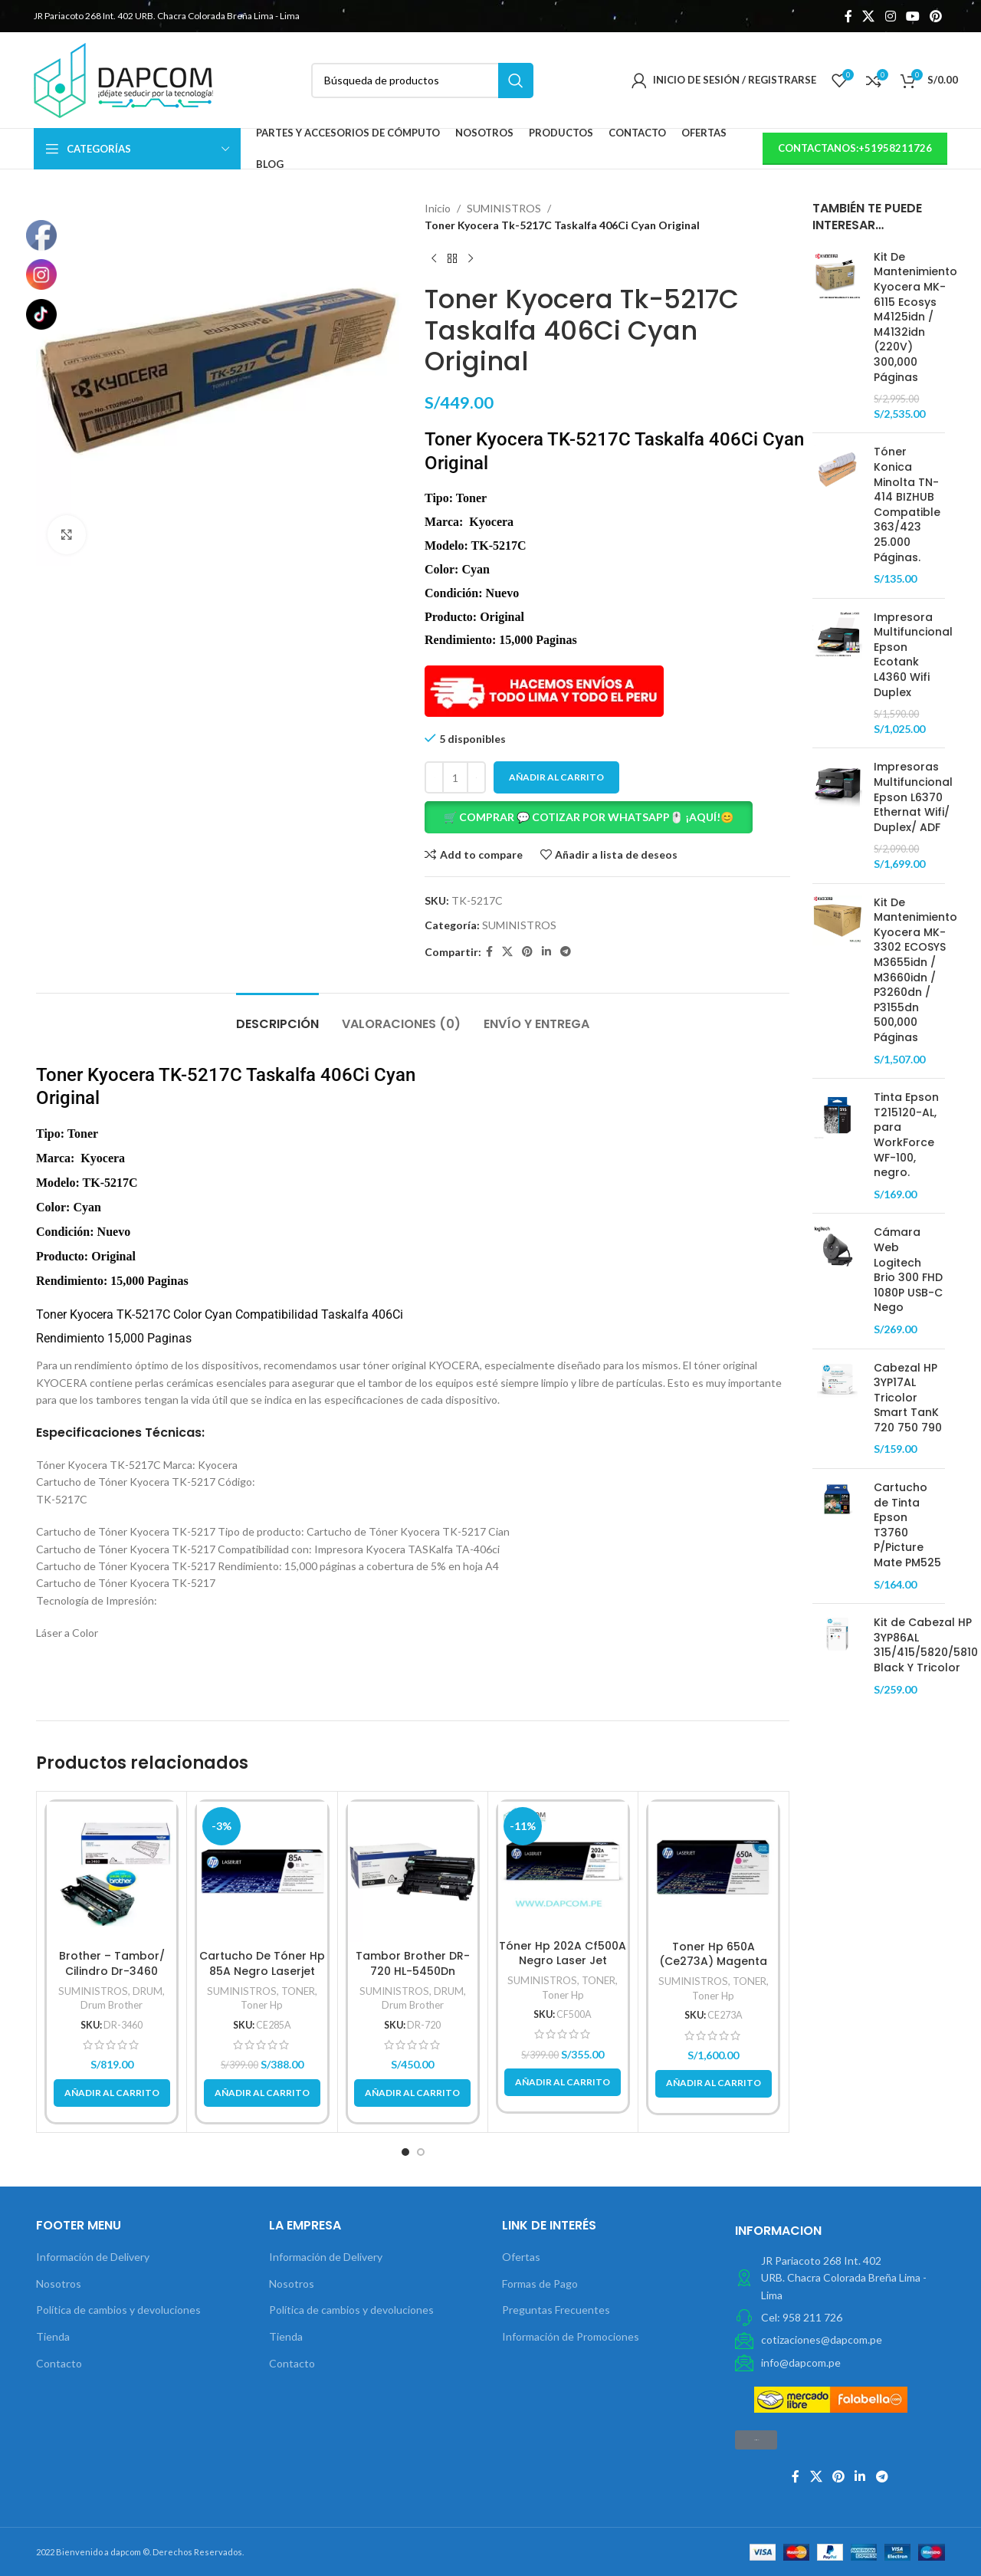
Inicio (438, 208)
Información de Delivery (92, 2256)
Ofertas (521, 2256)
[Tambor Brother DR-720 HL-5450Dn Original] (412, 1872)
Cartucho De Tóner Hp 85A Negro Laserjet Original (262, 1970)
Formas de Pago (540, 2283)
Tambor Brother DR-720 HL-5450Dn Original (413, 1970)
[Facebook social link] (848, 16)
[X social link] (869, 16)
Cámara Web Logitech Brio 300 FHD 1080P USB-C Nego (908, 1270)
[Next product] (470, 259)
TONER (298, 1991)
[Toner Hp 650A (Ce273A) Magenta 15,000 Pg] (713, 1867)
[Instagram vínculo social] (890, 16)
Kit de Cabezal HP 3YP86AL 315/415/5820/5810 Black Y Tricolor (926, 1645)
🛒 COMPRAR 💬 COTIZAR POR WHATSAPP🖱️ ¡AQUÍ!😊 (588, 816)
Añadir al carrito (556, 777)
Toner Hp (262, 2005)
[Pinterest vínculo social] (936, 16)
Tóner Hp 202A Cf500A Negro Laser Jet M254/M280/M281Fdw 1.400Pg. (562, 1968)
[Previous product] (434, 259)
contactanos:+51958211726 (855, 148)
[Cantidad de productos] (455, 777)
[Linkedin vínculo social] (546, 951)
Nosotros (58, 2283)
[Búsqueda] (422, 80)
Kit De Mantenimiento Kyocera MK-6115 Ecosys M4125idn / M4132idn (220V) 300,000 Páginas (915, 317)
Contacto (59, 2363)
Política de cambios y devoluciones (118, 2309)
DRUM (147, 1991)
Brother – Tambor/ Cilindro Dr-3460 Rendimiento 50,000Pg (111, 1970)
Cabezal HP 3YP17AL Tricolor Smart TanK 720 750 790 (908, 1398)
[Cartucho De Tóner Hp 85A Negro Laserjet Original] (261, 1872)
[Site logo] (123, 78)
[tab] (277, 1016)
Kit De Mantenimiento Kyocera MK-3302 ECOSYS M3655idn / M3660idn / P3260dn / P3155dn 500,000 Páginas (915, 970)
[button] (607, 817)
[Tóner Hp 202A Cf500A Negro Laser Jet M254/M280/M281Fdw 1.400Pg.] (563, 1866)
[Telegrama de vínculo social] (566, 951)
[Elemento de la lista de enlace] (840, 2317)
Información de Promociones (570, 2336)
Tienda (53, 2336)
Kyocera (91, 1314)
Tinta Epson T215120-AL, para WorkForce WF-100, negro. (906, 1135)
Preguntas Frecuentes (556, 2309)
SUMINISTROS (504, 208)
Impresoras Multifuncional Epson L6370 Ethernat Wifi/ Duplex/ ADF (913, 797)
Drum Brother (111, 2005)
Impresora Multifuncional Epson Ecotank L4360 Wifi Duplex (913, 655)
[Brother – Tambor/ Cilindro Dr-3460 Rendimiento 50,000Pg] (111, 1872)
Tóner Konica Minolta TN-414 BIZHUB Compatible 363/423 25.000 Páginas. (907, 504)
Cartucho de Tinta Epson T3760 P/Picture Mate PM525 (907, 1525)
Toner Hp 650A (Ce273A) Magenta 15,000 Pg (713, 1961)
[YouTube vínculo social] (912, 16)
